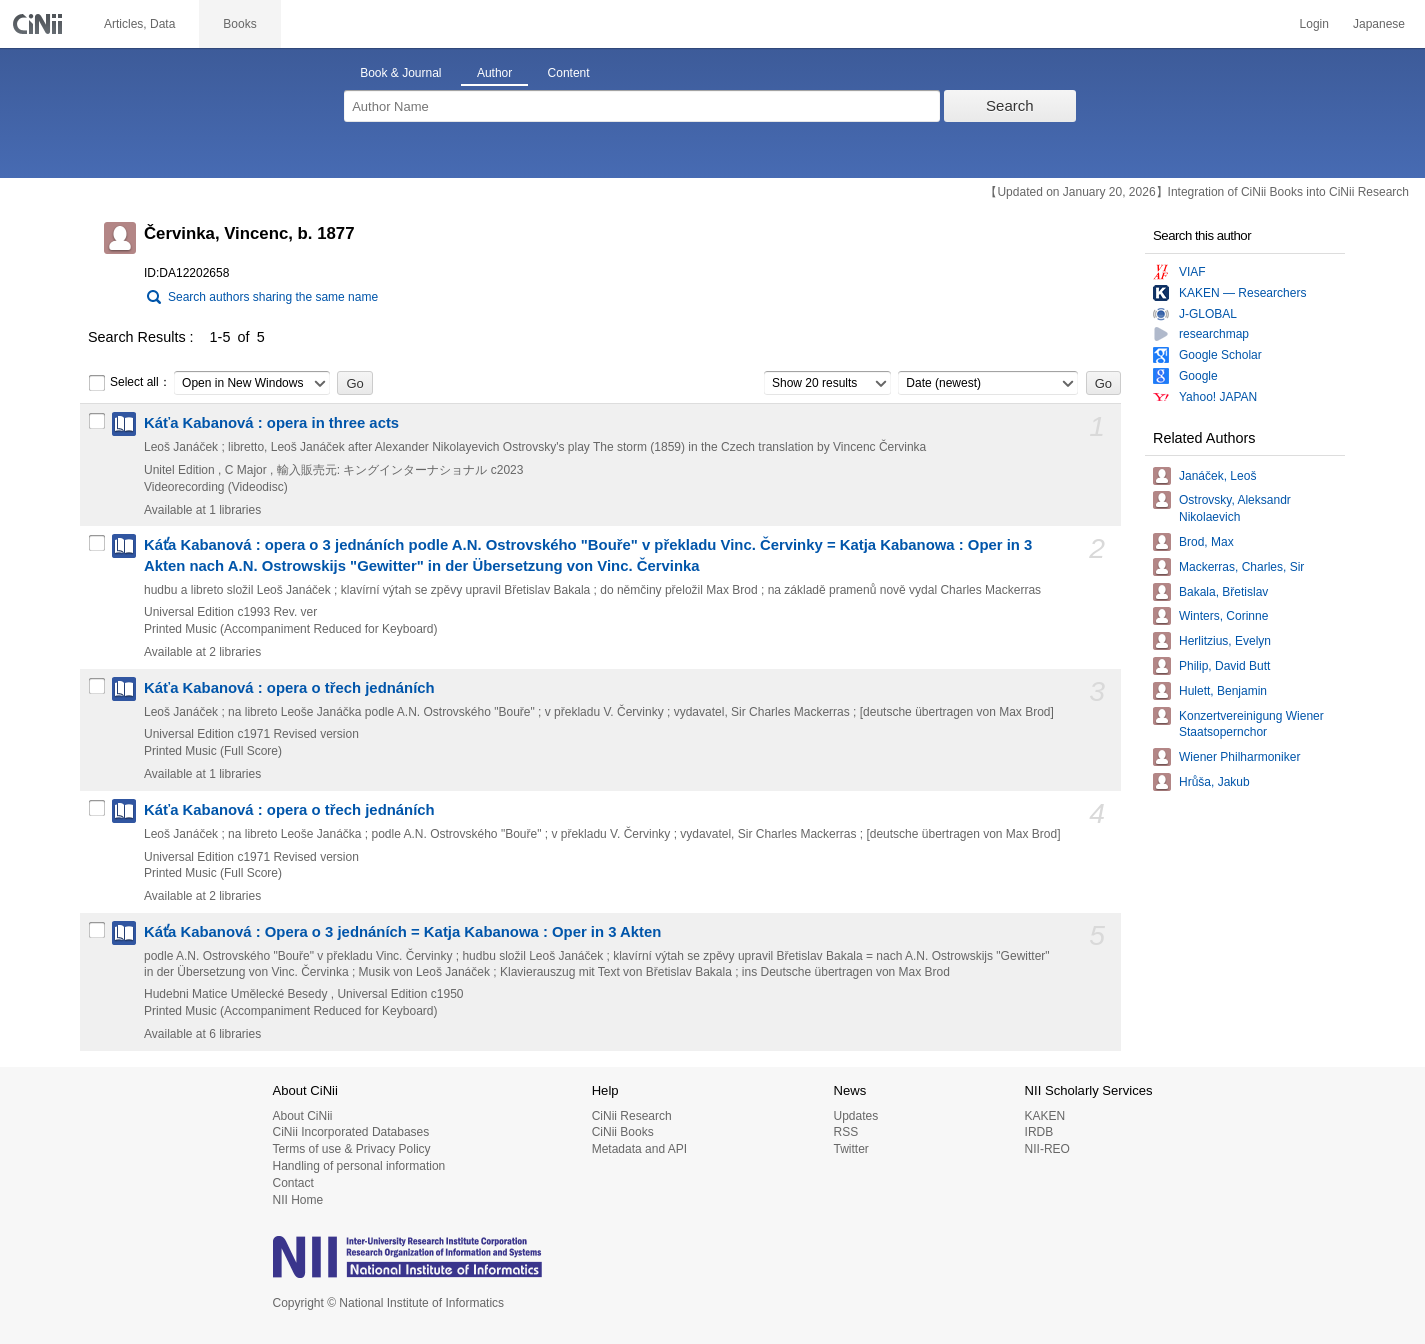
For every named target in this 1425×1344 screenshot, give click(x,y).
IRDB (1039, 1132)
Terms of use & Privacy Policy (352, 1149)
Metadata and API (639, 1149)
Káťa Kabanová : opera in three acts (271, 423)
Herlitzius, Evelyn (1225, 641)
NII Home (298, 1200)
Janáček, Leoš (1217, 476)
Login (1314, 24)
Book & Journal (400, 73)
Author (494, 73)
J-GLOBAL (1208, 314)
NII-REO (1047, 1149)
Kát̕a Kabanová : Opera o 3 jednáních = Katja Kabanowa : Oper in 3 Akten (402, 932)
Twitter (850, 1149)
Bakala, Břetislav (1223, 592)
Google (1198, 376)
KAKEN (1045, 1116)
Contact (293, 1183)
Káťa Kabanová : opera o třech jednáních (289, 688)
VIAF (1192, 272)
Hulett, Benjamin (1223, 691)
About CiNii (303, 1116)
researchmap (1214, 334)
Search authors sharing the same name (273, 297)
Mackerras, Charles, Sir (1241, 567)
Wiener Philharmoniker (1239, 757)
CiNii (40, 24)
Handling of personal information (359, 1166)
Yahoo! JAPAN (1218, 397)
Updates (855, 1116)
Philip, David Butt (1224, 666)
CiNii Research (632, 1116)
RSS (845, 1132)
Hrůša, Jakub (1214, 782)
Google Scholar (1220, 355)
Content (569, 73)
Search (1010, 105)
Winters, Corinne (1223, 616)
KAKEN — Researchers (1242, 293)
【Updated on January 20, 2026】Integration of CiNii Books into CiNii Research (1197, 192)
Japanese (1379, 24)
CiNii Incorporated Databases (351, 1132)
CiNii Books (623, 1132)
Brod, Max (1206, 542)
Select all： (129, 383)
